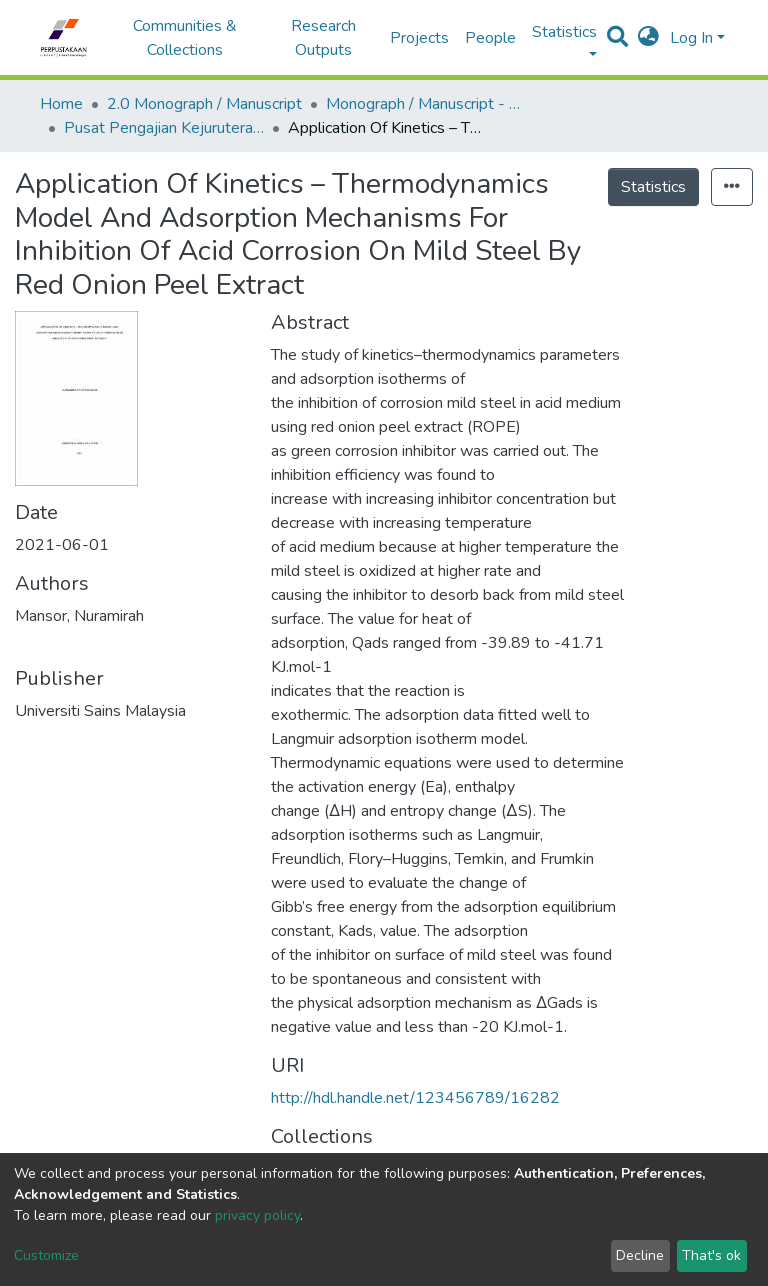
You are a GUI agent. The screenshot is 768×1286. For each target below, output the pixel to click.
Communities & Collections (185, 38)
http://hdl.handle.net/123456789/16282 (415, 1098)
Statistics (653, 187)
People (490, 38)
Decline (640, 1255)
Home (61, 104)
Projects (419, 38)
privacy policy (257, 1215)
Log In (691, 38)
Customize (46, 1255)
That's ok (711, 1255)
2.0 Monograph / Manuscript (204, 104)
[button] (648, 38)
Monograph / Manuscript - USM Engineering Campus (426, 104)
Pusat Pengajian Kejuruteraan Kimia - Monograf (164, 128)
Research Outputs (323, 38)
